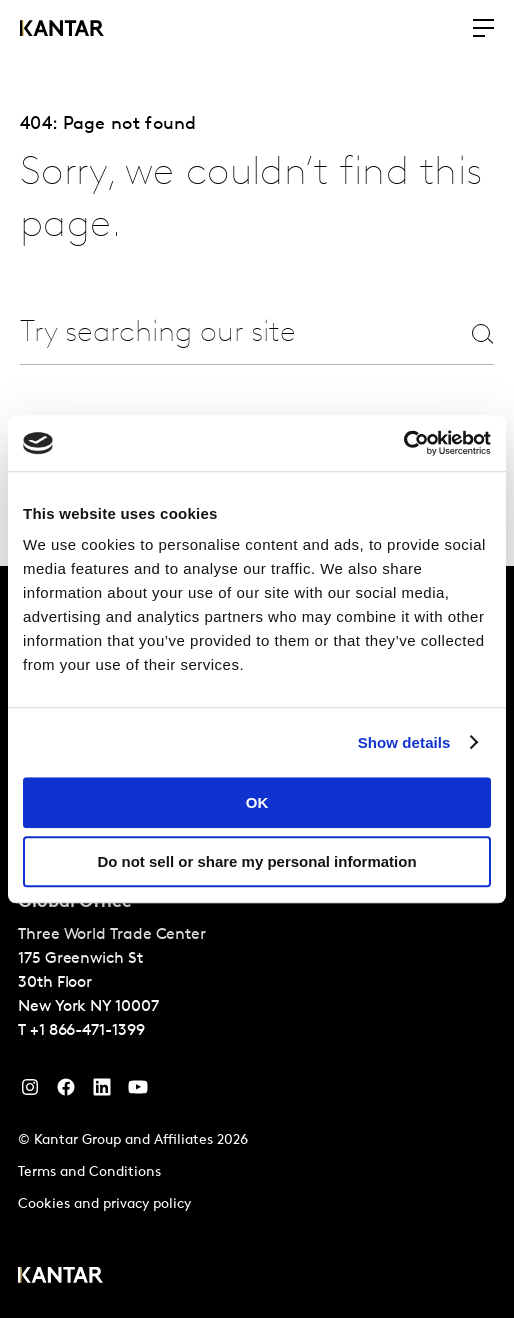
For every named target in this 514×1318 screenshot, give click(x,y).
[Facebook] (66, 1092)
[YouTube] (102, 1092)
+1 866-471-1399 (87, 1031)
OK (257, 802)
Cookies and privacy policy (104, 1204)
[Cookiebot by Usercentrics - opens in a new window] (403, 443)
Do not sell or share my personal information (256, 861)
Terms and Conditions (89, 1172)
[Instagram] (30, 1092)
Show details (404, 742)
